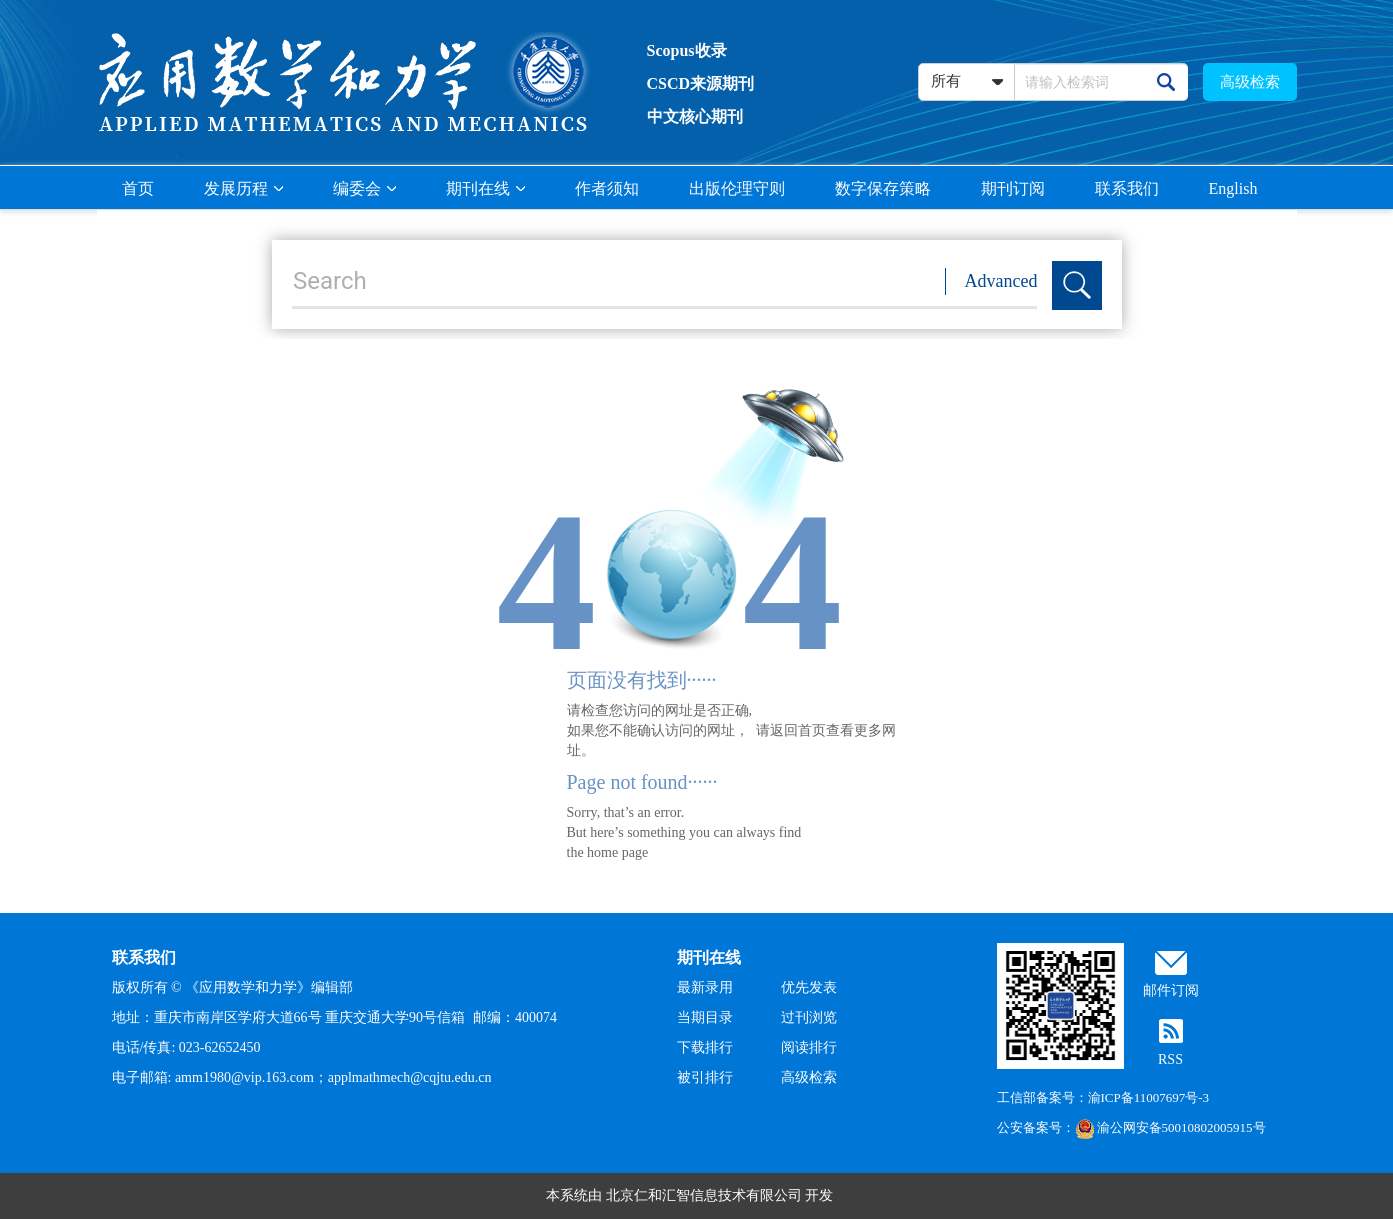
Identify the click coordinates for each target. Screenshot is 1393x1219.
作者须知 (607, 188)
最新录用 (705, 987)
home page (617, 852)
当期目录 (705, 1017)
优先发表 (809, 987)
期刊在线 (485, 188)
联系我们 (1127, 188)
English (1233, 188)
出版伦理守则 (737, 188)
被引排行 (705, 1077)
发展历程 (243, 188)
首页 (138, 188)
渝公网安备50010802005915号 (1170, 1127)
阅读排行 (809, 1047)
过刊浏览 (809, 1017)
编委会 (364, 188)
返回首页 (798, 730)
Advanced (1001, 281)
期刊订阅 (1013, 188)
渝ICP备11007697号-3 (1149, 1097)
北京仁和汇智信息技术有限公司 (704, 1195)
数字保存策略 (883, 188)
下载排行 (705, 1047)
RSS (1170, 1059)
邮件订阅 (1171, 990)
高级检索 (1250, 82)
